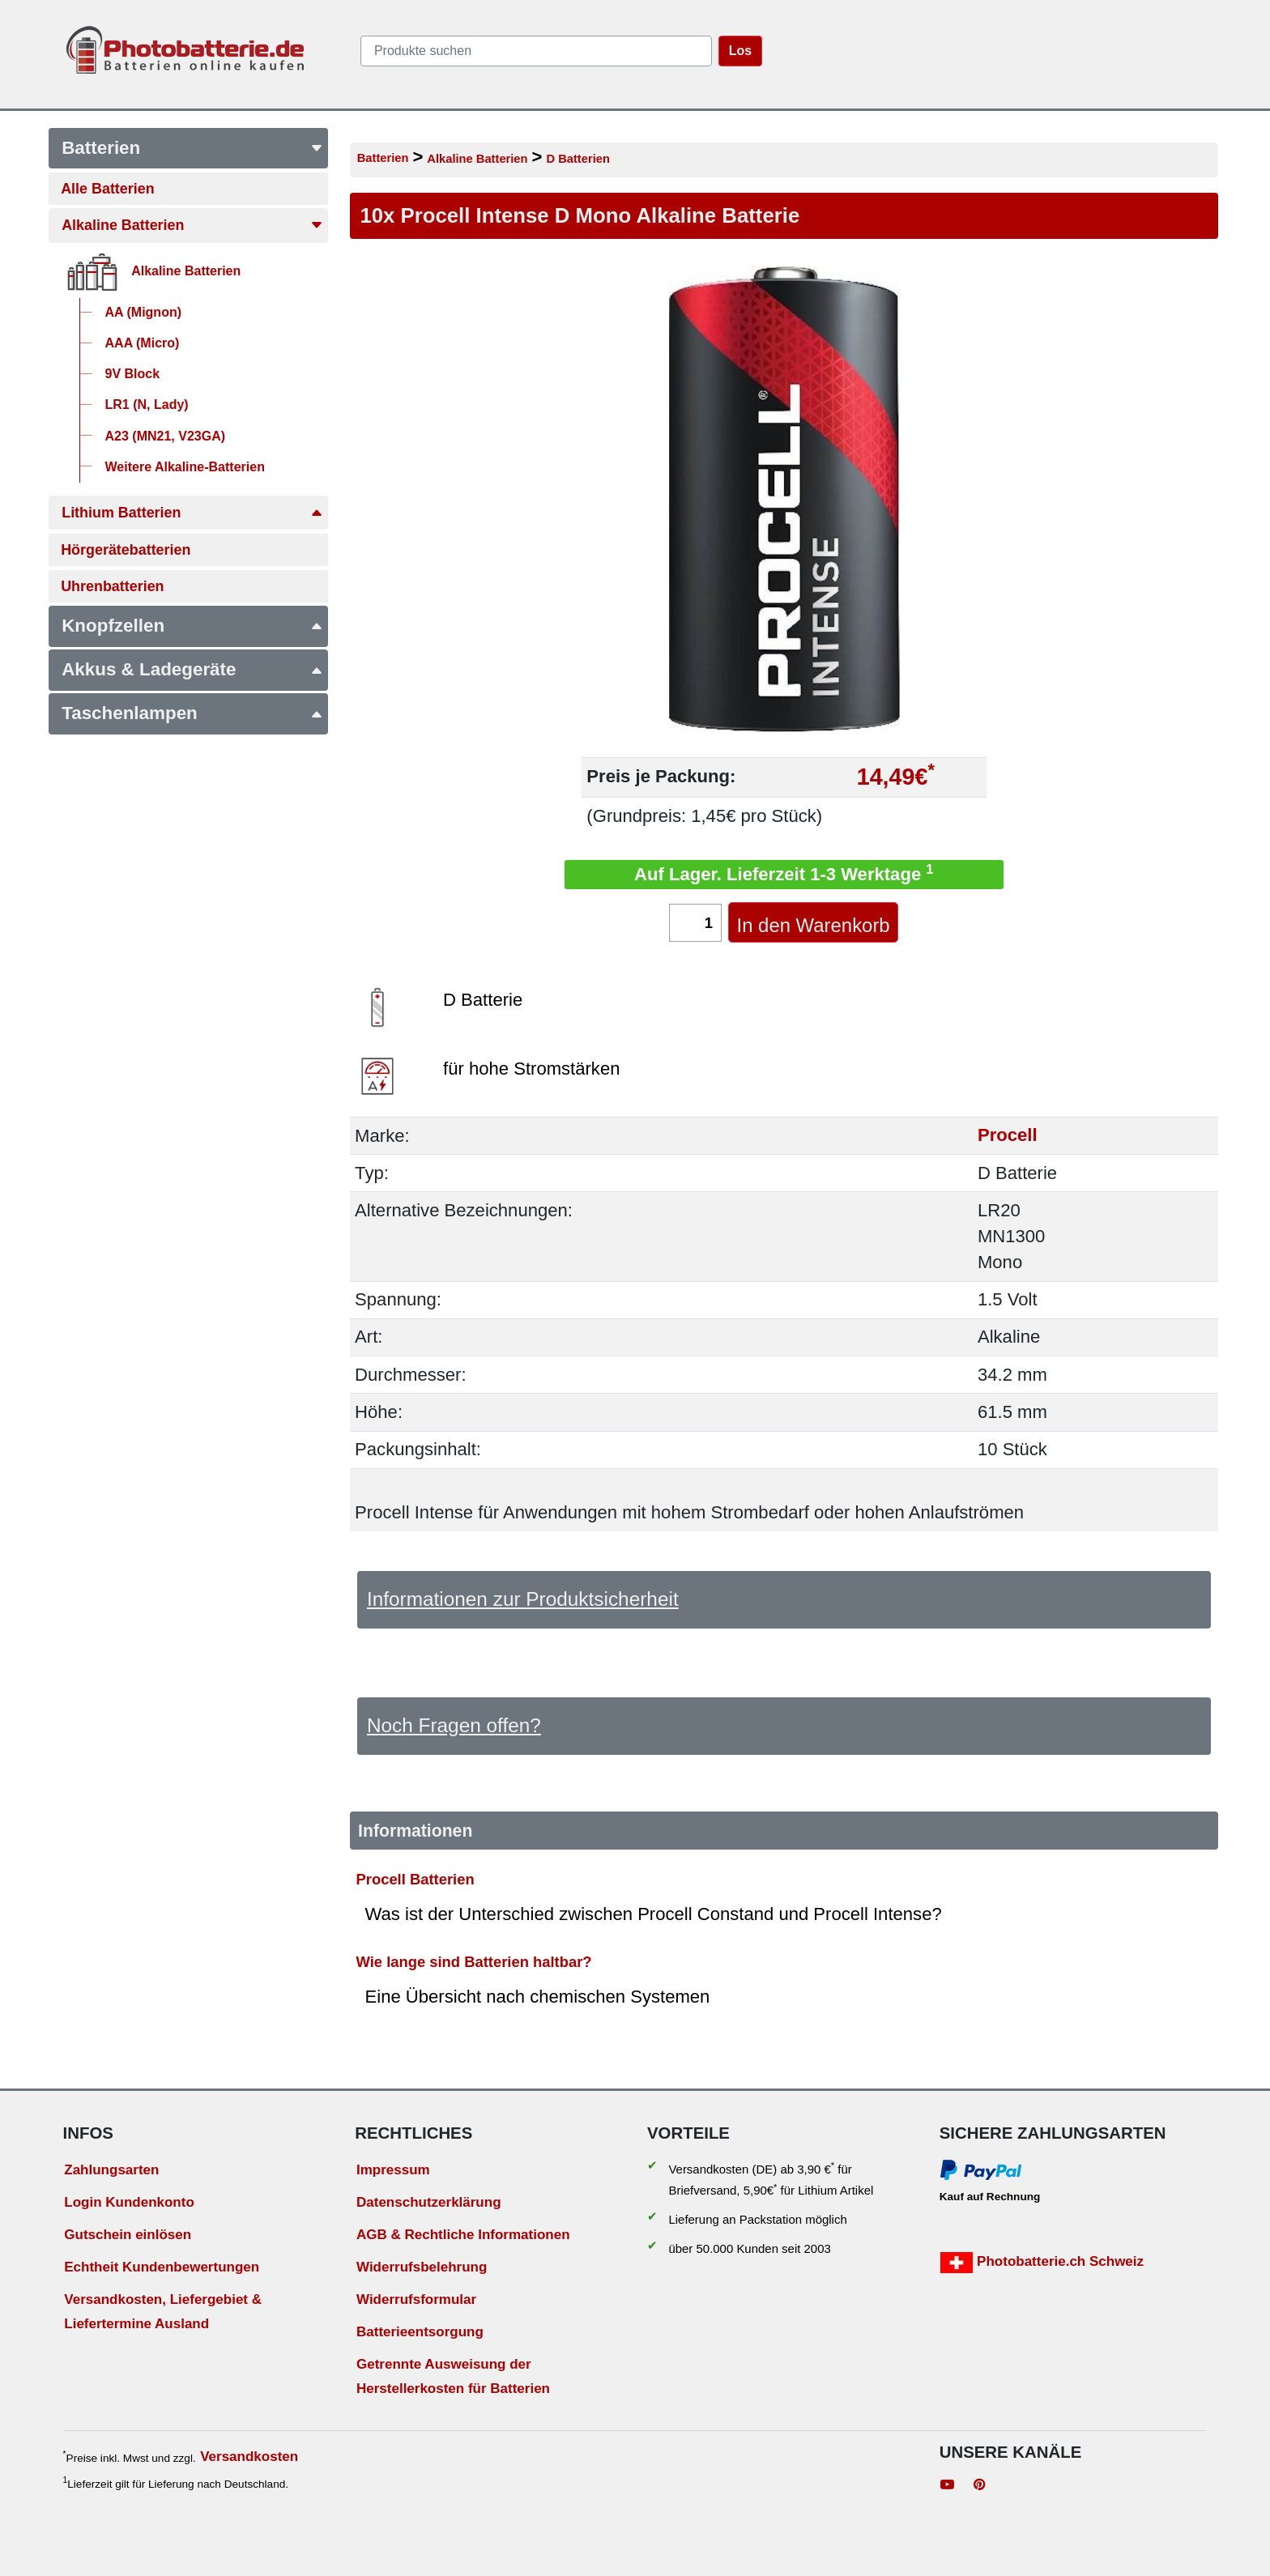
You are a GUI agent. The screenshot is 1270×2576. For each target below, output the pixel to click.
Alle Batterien (107, 189)
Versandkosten (249, 2456)
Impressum (393, 2170)
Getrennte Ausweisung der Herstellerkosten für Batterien (453, 2377)
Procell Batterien (415, 1879)
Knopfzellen (192, 625)
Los (740, 50)
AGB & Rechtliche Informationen (463, 2234)
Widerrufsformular (416, 2299)
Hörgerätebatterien (125, 550)
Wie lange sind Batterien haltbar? (474, 1961)
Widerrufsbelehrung (421, 2267)
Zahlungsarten (111, 2170)
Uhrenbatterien (112, 586)
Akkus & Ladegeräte (192, 669)
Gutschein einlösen (127, 2234)
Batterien (192, 148)
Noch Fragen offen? (454, 1725)
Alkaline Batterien (192, 225)
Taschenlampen (192, 713)
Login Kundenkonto (129, 2202)
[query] (536, 51)
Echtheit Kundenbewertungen (161, 2267)
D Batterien (577, 158)
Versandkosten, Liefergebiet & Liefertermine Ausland (163, 2312)
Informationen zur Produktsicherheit (523, 1599)
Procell (1008, 1136)
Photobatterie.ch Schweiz (1042, 2262)
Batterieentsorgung (420, 2332)
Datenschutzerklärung (428, 2202)
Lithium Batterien (192, 513)
